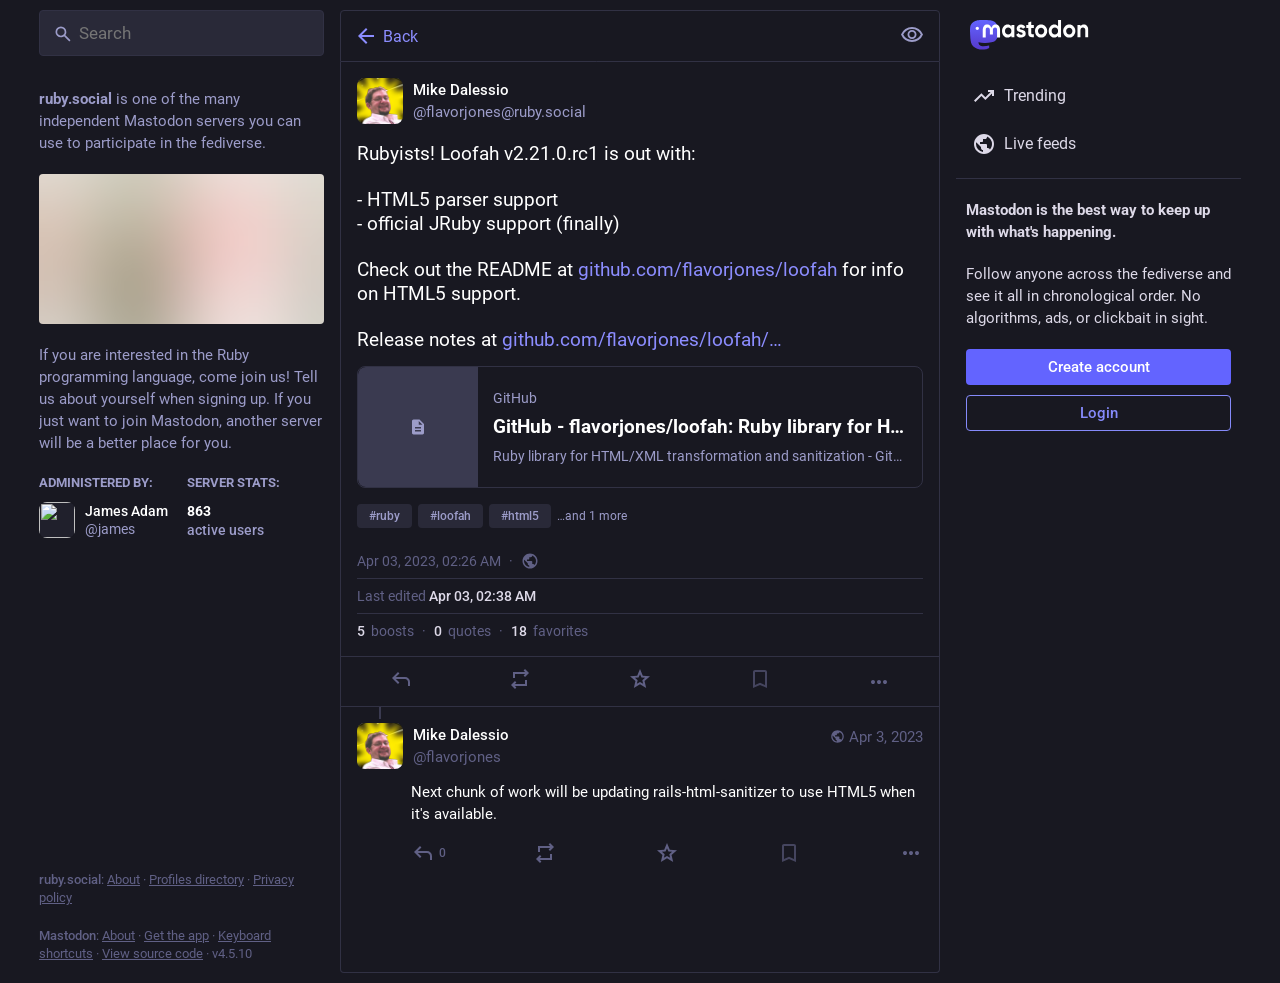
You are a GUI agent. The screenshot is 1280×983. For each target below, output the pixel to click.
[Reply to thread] (430, 853)
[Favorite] (640, 679)
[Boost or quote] (520, 679)
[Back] (613, 36)
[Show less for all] (912, 35)
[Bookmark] (760, 679)
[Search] (181, 33)
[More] (879, 682)
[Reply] (401, 679)
